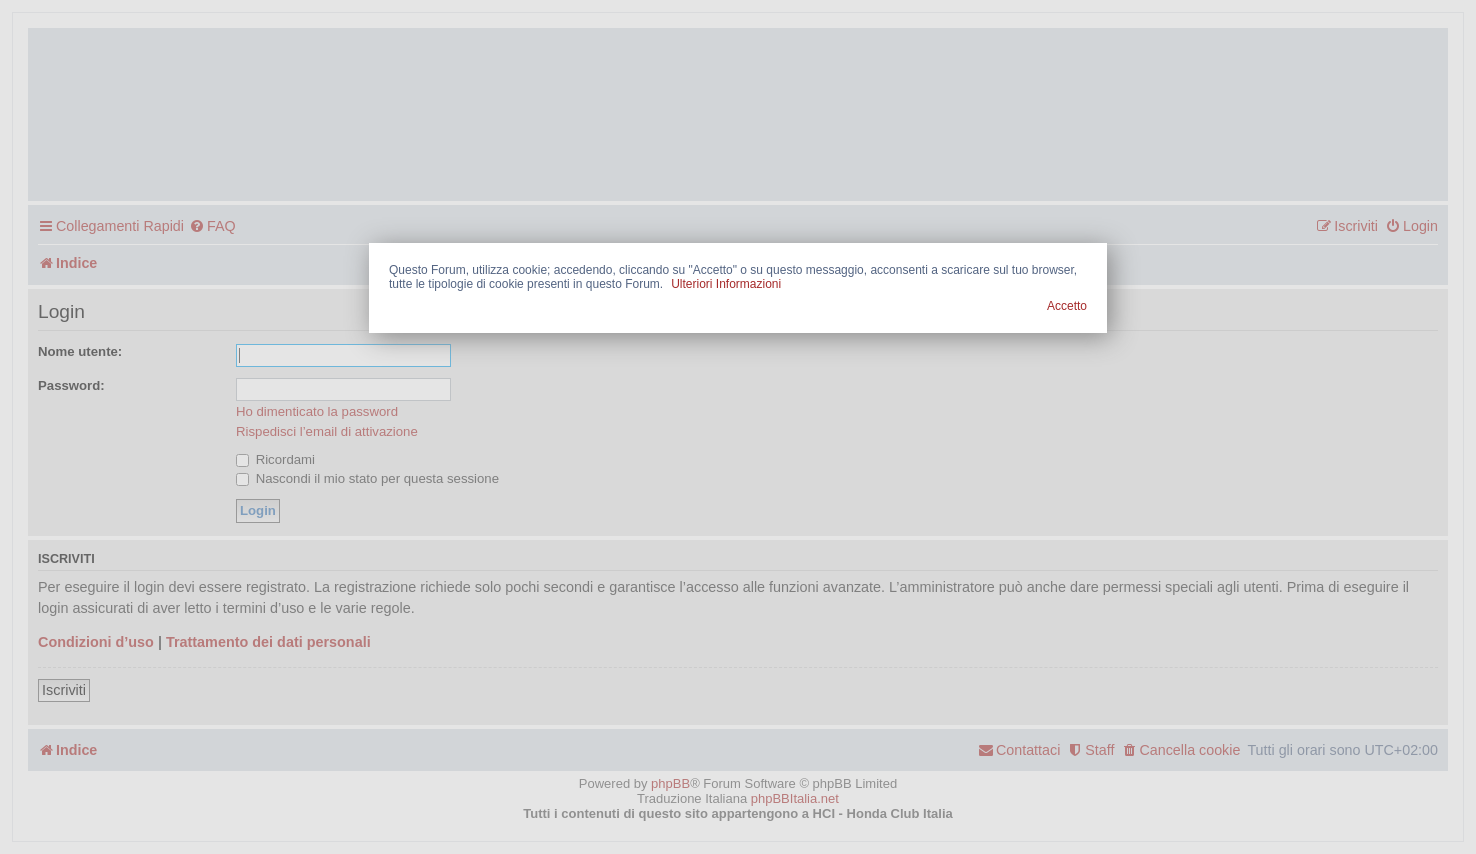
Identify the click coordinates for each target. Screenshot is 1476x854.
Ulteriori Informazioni (726, 284)
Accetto (1067, 306)
